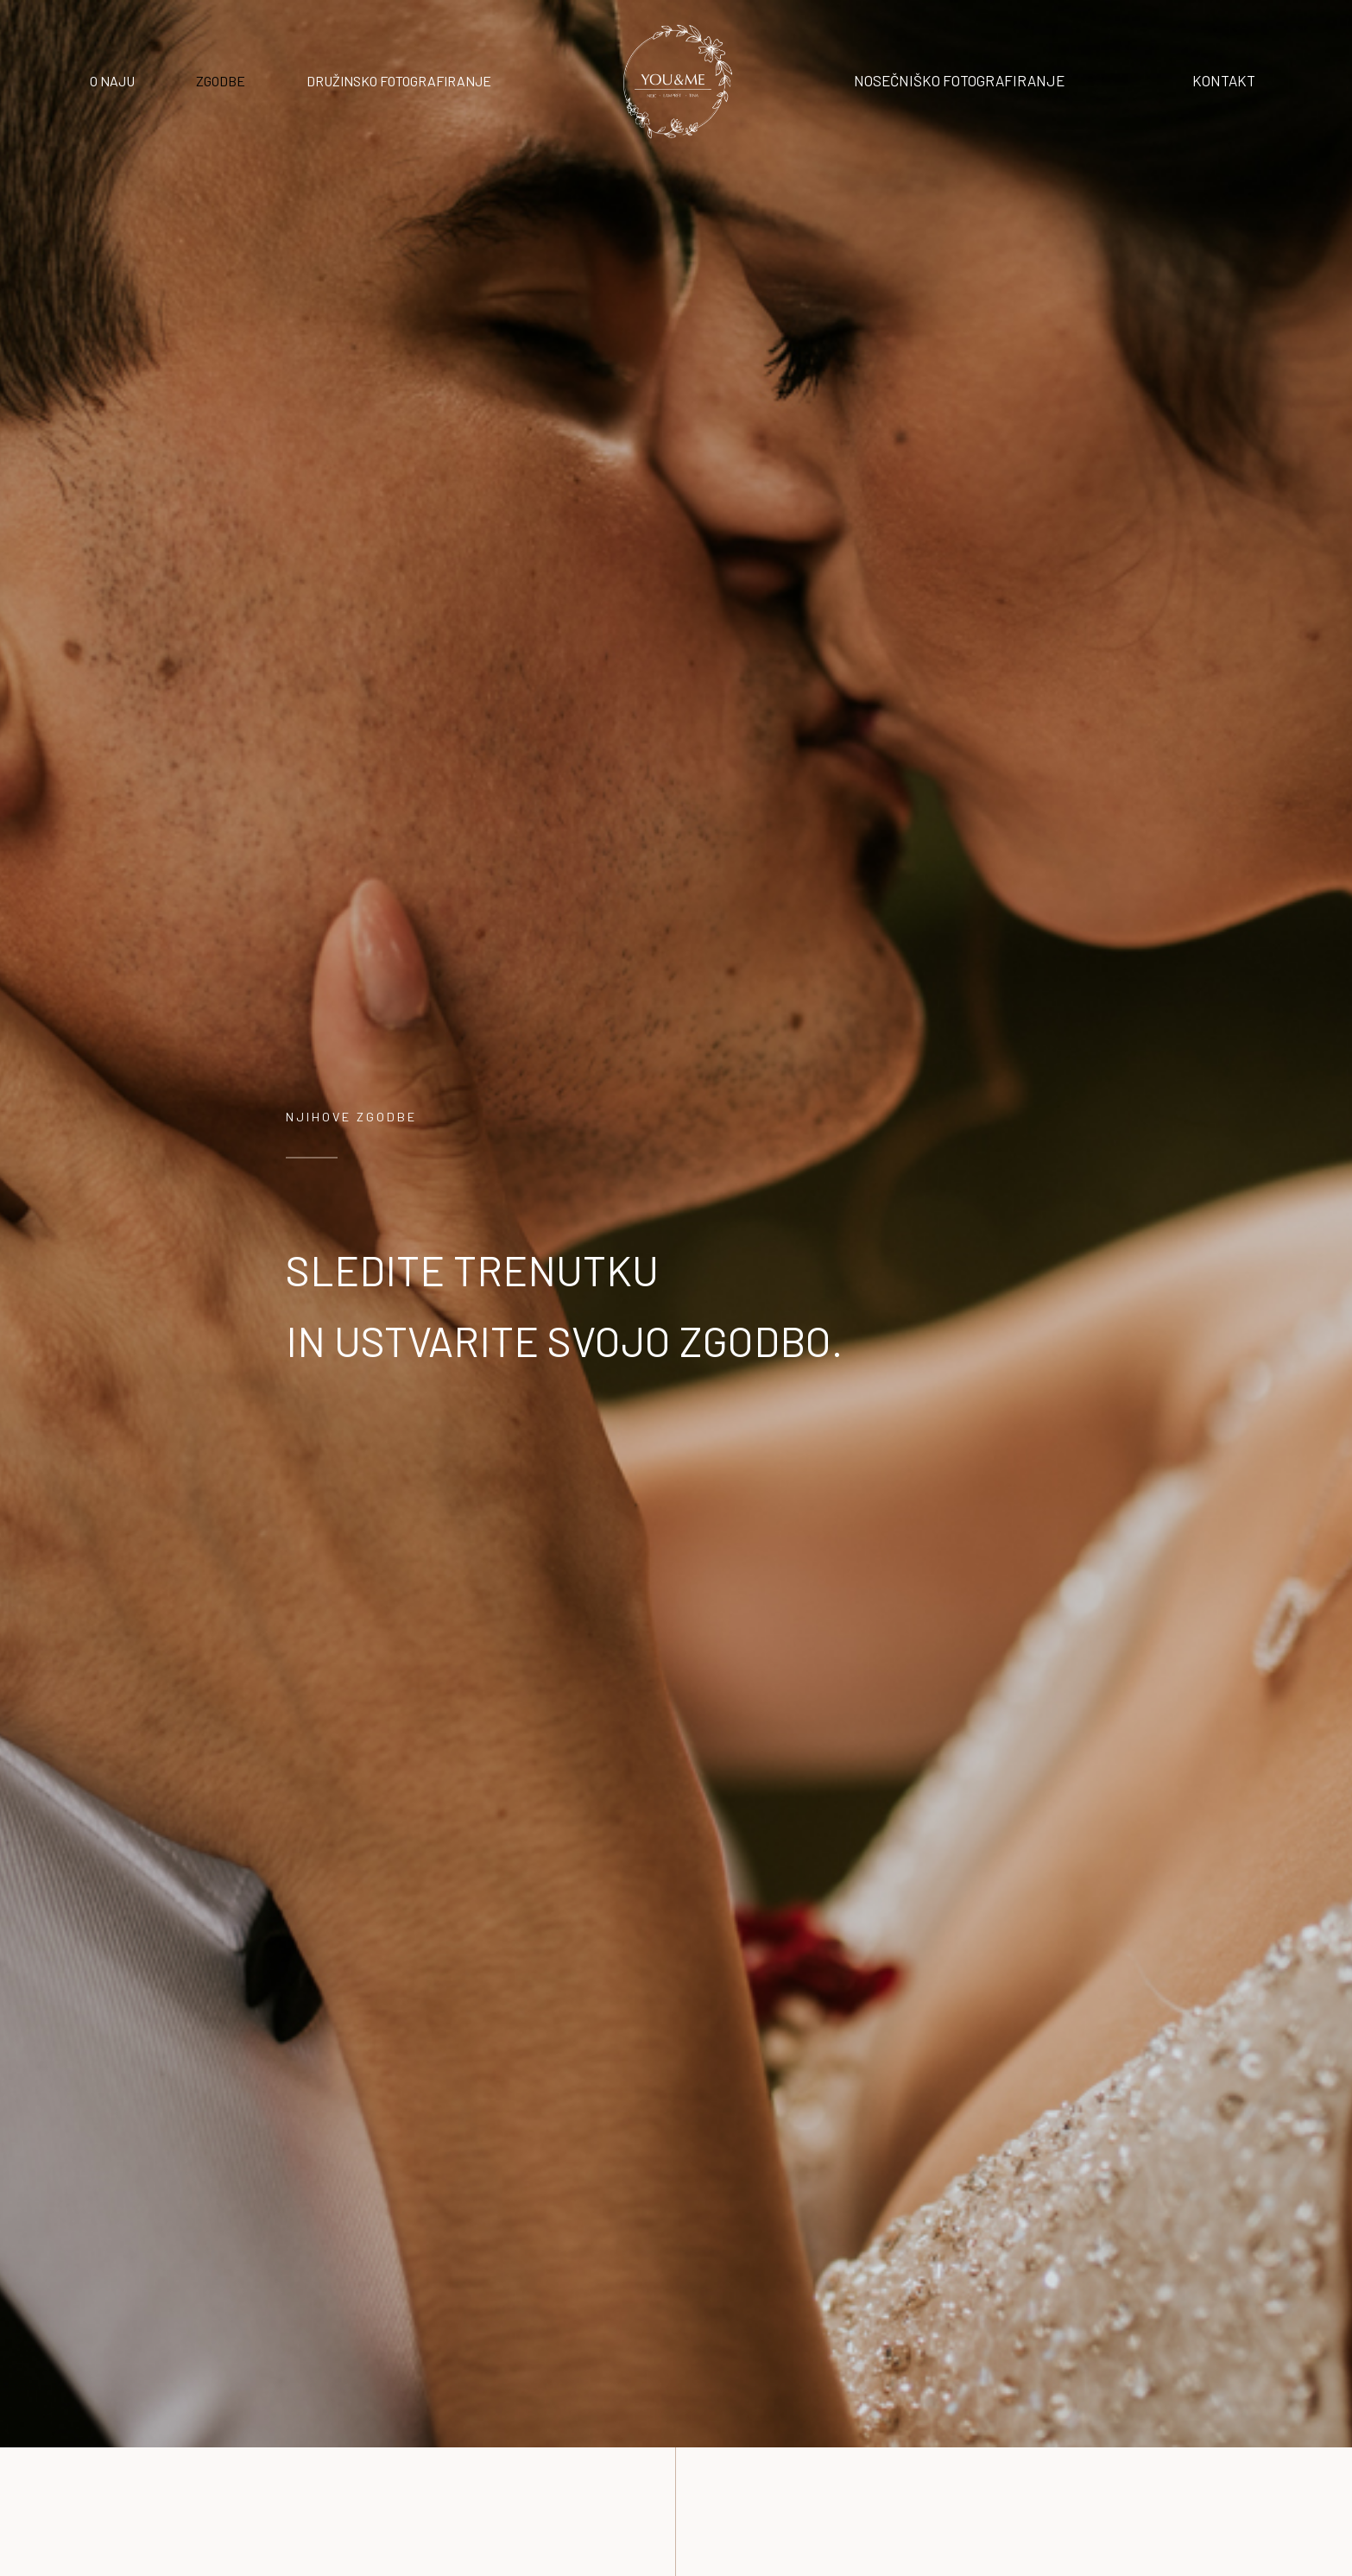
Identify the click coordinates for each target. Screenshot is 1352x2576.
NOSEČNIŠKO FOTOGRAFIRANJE (959, 80)
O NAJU (112, 81)
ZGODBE (220, 81)
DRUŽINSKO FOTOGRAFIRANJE (398, 81)
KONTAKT (1223, 80)
